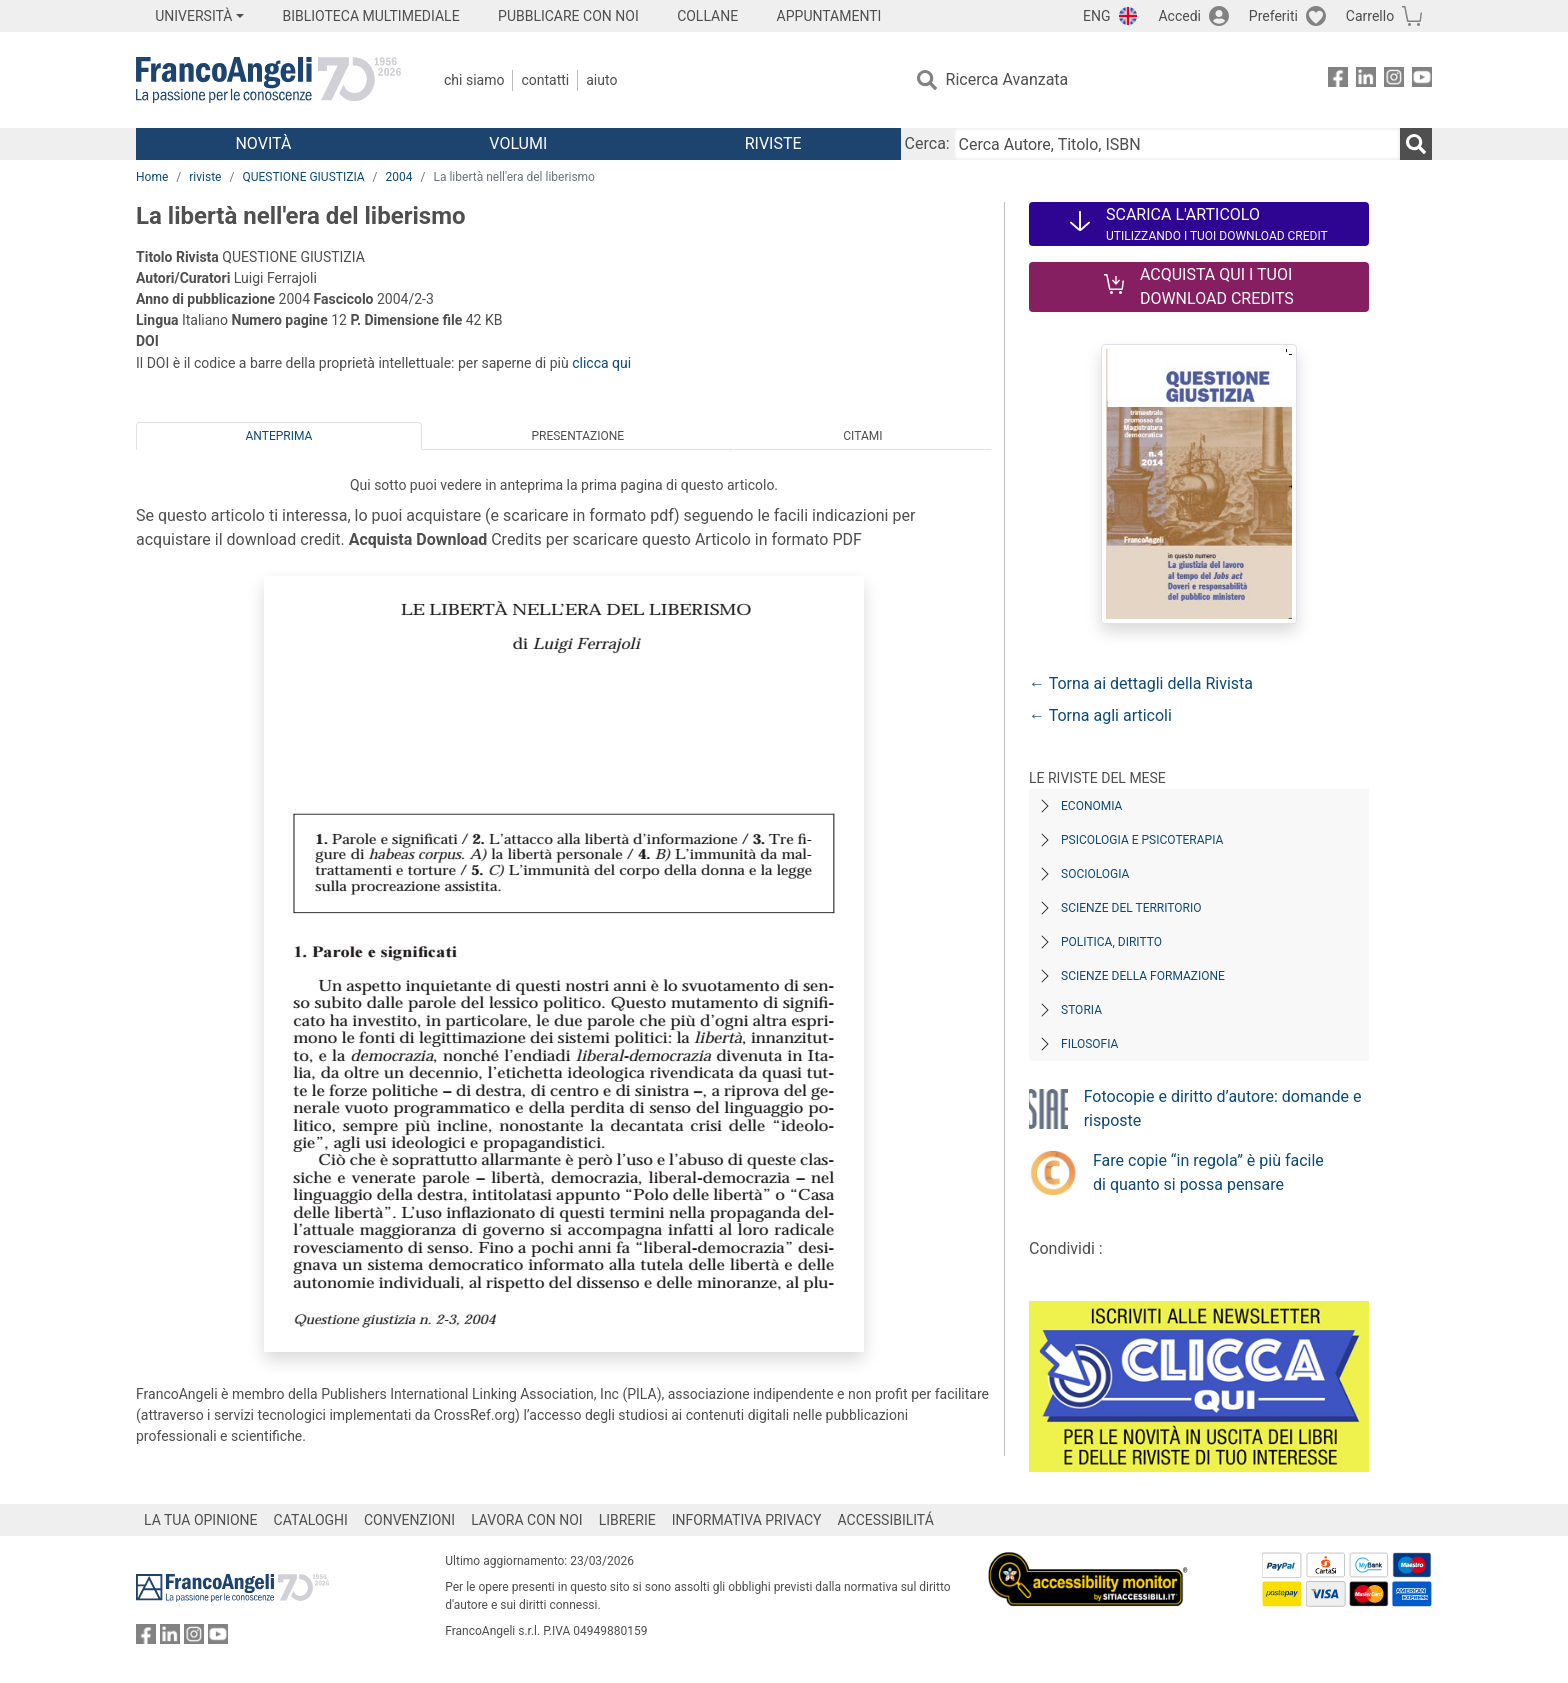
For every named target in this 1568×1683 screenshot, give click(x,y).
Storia (1081, 1010)
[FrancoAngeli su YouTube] (1422, 80)
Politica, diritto (1111, 942)
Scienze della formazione (1143, 976)
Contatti (545, 80)
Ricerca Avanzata (1007, 79)
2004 (399, 177)
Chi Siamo (474, 80)
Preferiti (1273, 16)
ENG (1096, 16)
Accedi (1179, 16)
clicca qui (601, 363)
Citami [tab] (862, 436)
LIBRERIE (627, 1520)
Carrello (1370, 16)
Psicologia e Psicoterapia (1142, 840)
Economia (1091, 806)
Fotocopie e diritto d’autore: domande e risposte (1223, 1108)
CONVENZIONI (409, 1520)
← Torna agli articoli (1100, 715)
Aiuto (601, 80)
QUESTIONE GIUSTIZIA (303, 177)
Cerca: (927, 143)
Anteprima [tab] (279, 436)
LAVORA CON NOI (527, 1520)
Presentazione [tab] (577, 436)
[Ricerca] (1416, 144)
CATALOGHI (311, 1520)
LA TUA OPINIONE (201, 1520)
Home (152, 177)
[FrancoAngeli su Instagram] (1394, 80)
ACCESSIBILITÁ (886, 1520)
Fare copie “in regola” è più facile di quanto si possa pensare (1208, 1172)
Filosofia (1089, 1044)
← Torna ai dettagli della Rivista (1141, 683)
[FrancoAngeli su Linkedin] (1366, 80)
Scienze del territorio (1131, 908)
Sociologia (1095, 874)
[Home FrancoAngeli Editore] (268, 80)
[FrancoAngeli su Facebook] (1338, 80)
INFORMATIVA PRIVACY (747, 1520)
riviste (205, 177)
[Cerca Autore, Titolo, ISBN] (1177, 144)
